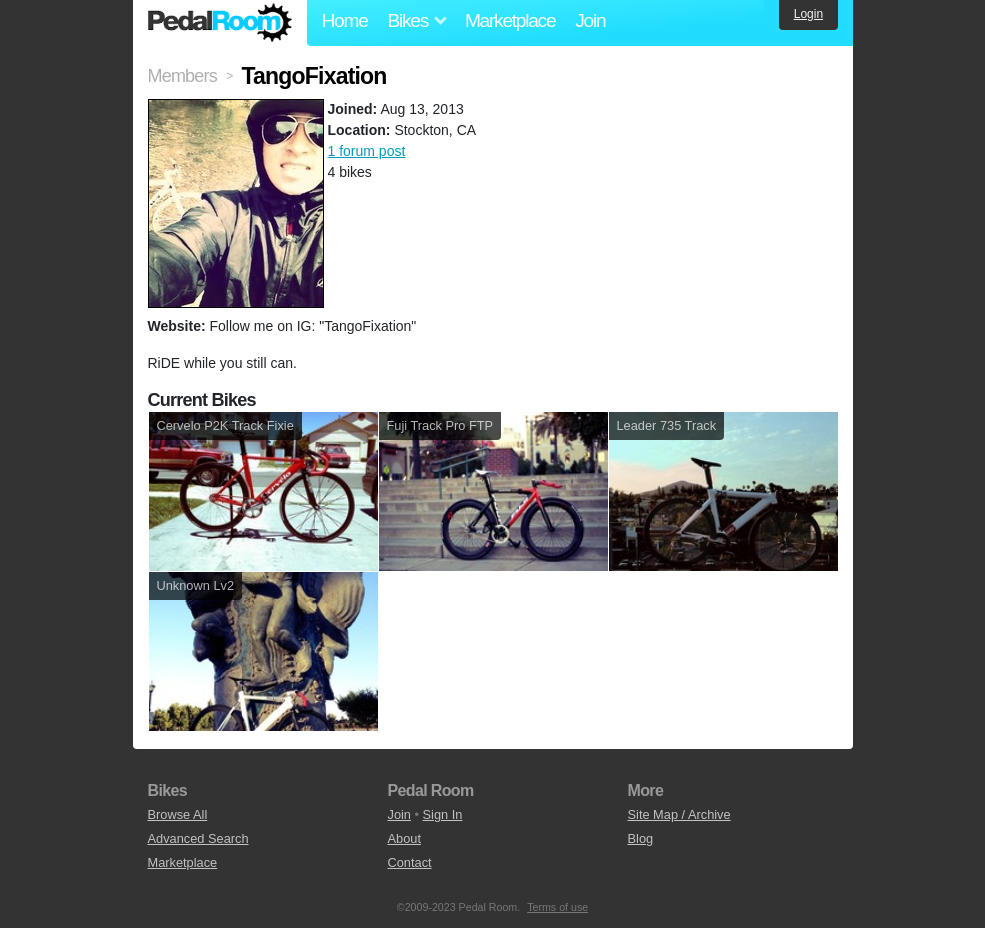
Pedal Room (220, 23)
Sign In (443, 814)
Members (182, 76)
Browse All (178, 814)
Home (345, 20)
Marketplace (510, 20)
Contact (410, 862)
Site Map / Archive (679, 814)
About (404, 838)
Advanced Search (198, 838)
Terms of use (557, 907)
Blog (641, 838)
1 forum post (367, 151)
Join (590, 20)
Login (808, 14)
